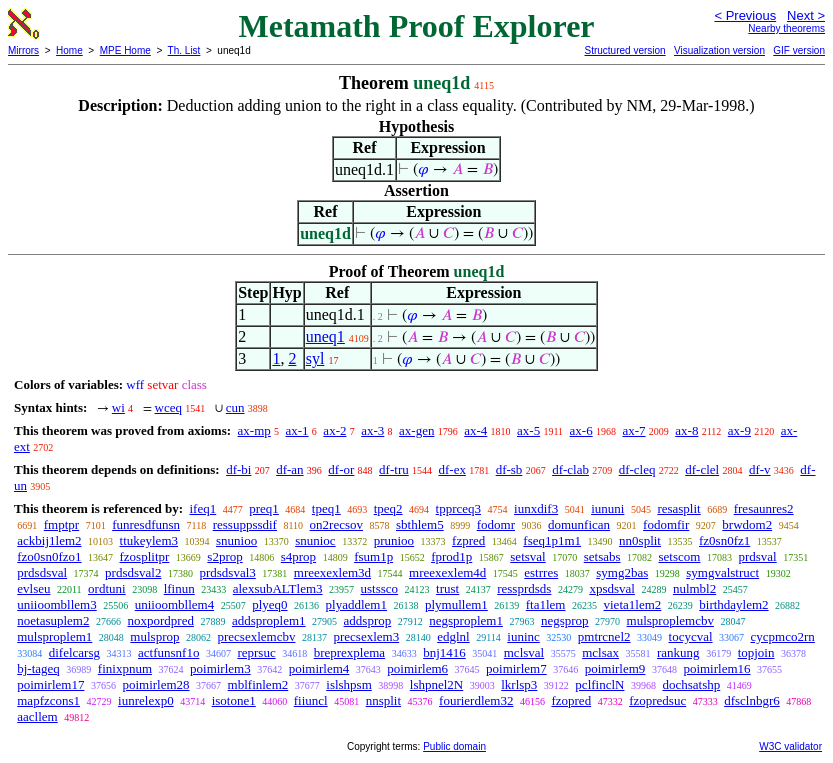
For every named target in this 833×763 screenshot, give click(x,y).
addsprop (368, 620)
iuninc (523, 636)
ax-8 (686, 430)
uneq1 (325, 336)
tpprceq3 (458, 508)
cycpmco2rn (783, 636)
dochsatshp (691, 684)
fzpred (468, 540)
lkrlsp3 (519, 684)
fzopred (571, 700)
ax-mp (254, 430)
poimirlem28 (155, 684)
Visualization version (719, 50)
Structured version (624, 50)
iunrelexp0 (146, 700)
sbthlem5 (420, 524)
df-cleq (637, 469)
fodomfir (666, 524)
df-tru (394, 469)
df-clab (570, 469)
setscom (680, 556)
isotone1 (234, 700)
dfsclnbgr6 (752, 700)
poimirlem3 (220, 668)
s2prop (224, 556)
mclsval (524, 652)
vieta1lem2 (633, 604)
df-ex (451, 469)
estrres (541, 572)
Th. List (184, 50)
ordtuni (107, 588)
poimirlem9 (615, 668)
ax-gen (416, 430)
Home (69, 50)
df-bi (238, 469)
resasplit (678, 508)
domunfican (579, 524)
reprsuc (256, 652)
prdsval (757, 556)
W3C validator (790, 746)
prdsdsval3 (227, 572)
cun (235, 407)
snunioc (315, 540)
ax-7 (633, 430)
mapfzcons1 (48, 700)
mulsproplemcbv (670, 620)
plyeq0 (269, 604)
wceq (168, 407)
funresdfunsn (146, 524)
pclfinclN (599, 684)
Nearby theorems (786, 28)
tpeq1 (326, 508)
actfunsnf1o (168, 652)
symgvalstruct (722, 572)
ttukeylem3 (149, 540)
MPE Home (125, 50)
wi (118, 407)
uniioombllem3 (56, 604)
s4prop (298, 556)
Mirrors (23, 50)
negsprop (565, 620)
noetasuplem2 (53, 620)
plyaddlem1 (356, 604)
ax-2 (334, 430)
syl (315, 358)
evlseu (33, 588)
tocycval (691, 636)
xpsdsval (612, 588)
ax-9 (739, 430)
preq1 (264, 508)
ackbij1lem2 (49, 540)
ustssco (380, 588)
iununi (607, 508)
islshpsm (349, 684)
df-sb (509, 469)
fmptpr (61, 524)
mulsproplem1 (54, 636)
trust (447, 588)
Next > (806, 15)
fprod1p (451, 556)
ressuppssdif (245, 524)
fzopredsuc (657, 700)
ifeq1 (202, 508)
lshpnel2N (436, 684)
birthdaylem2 (733, 604)
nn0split (640, 540)
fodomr (496, 524)
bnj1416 (444, 652)
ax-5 (528, 430)
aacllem (37, 716)
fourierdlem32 (476, 700)
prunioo (394, 540)
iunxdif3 (536, 508)
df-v (760, 469)
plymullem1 (456, 604)
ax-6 (581, 430)
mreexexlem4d (447, 572)
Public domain (454, 746)
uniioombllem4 (174, 604)
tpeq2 (388, 508)
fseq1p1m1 (552, 540)
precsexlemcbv (256, 636)
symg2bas (622, 572)
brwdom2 (747, 524)
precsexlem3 (366, 636)
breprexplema (349, 652)
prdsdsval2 (133, 572)
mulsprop (154, 636)
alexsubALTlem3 (278, 588)
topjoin (756, 652)
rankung (678, 652)
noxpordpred (160, 620)
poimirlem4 (319, 668)
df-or (341, 469)
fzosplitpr (145, 556)
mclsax (600, 652)
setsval (527, 556)
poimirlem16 (716, 668)
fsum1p (373, 556)
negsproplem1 (466, 620)
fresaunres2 (764, 508)
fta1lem (546, 604)
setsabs (602, 556)
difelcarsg (74, 652)
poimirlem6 (417, 668)
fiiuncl (311, 700)
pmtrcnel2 (604, 636)
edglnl (453, 636)
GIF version (799, 50)
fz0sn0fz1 (724, 540)
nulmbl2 (694, 588)
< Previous (745, 15)
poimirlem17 (50, 684)
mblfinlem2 (258, 684)
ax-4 (475, 430)
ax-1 (297, 430)
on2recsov (336, 524)
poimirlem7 (516, 668)
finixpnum (125, 668)
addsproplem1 (269, 620)
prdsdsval (42, 572)
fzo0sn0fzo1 (49, 556)
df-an (289, 469)
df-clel (702, 469)
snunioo (236, 540)
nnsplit (383, 700)
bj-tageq (38, 668)
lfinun (179, 588)
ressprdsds (524, 588)
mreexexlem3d (332, 572)
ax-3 (372, 430)
